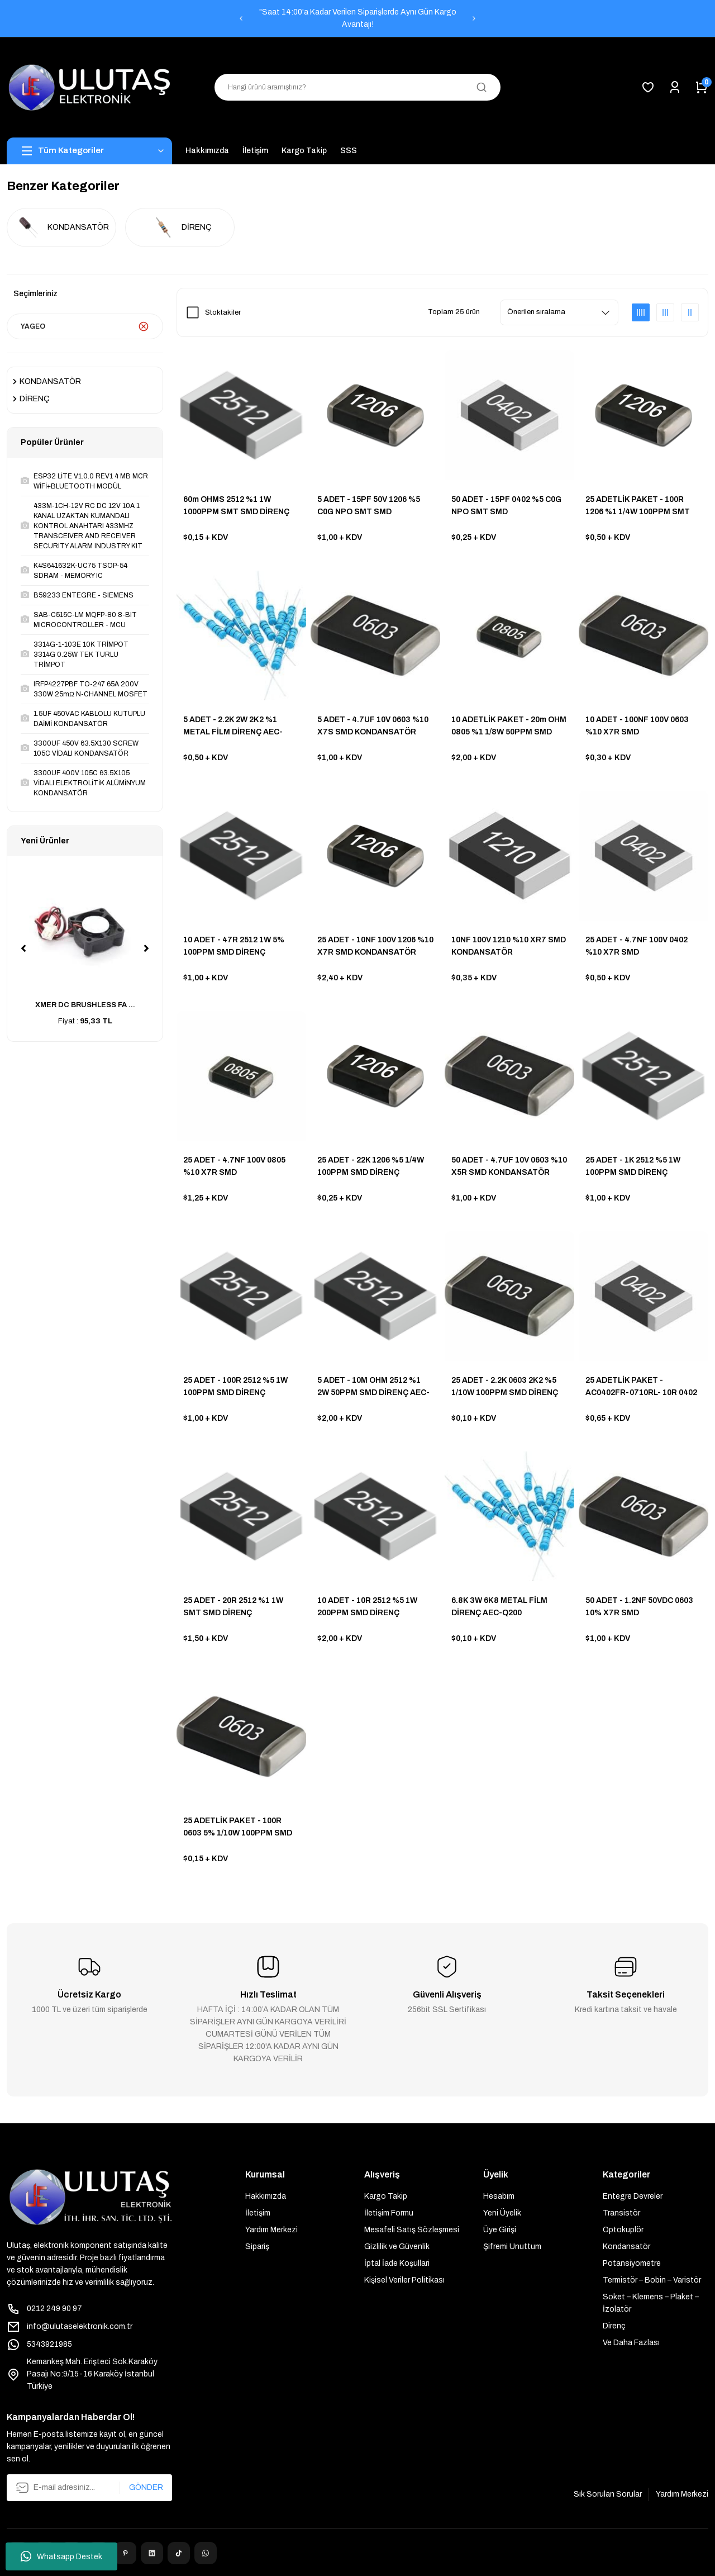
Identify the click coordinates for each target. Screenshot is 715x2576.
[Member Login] (674, 87)
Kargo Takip (385, 2196)
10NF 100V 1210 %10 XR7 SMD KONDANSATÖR (508, 946)
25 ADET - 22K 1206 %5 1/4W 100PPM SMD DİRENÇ (370, 1166)
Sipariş (257, 2246)
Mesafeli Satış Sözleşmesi (411, 2230)
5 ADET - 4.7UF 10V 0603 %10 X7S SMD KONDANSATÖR (372, 725)
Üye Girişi (499, 2230)
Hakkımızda (265, 2196)
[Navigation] (89, 150)
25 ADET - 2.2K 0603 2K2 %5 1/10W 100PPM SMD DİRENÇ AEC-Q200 (504, 1387)
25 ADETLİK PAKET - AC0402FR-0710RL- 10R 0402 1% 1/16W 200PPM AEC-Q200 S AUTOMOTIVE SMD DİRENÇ (641, 1387)
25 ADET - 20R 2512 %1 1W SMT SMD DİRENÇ (233, 1606)
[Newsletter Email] (89, 2487)
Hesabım (498, 2196)
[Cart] (701, 87)
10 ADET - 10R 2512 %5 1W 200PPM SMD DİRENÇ (367, 1606)
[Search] (357, 87)
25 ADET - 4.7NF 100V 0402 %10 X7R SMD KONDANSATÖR (636, 946)
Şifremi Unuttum (512, 2246)
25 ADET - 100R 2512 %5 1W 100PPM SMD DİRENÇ (235, 1386)
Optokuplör (623, 2230)
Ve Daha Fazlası (631, 2342)
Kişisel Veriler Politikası (404, 2280)
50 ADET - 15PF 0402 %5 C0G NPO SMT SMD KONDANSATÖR (506, 506)
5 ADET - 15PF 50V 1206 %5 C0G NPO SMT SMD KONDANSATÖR (368, 506)
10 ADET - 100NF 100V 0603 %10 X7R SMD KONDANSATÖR (637, 726)
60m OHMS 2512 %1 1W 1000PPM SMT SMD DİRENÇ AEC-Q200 (236, 506)
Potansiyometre (632, 2263)
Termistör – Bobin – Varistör (652, 2280)
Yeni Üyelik (502, 2213)
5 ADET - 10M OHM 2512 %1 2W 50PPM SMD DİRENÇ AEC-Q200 (373, 1387)
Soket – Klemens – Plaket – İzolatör (651, 2303)
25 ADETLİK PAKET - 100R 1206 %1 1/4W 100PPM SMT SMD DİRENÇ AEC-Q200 (637, 506)
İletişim (257, 2213)
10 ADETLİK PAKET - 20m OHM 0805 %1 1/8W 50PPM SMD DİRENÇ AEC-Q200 (508, 726)
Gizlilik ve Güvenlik (397, 2246)
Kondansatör (626, 2246)
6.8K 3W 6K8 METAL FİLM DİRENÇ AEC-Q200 (499, 1606)
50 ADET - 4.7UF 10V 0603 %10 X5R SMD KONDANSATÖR (509, 1166)
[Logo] (89, 87)
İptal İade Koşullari (397, 2263)
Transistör (621, 2213)
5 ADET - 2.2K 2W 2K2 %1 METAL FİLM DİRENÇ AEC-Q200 (233, 726)
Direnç (614, 2326)
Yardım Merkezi (271, 2230)
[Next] (474, 18)
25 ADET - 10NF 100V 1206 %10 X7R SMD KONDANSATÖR (375, 946)
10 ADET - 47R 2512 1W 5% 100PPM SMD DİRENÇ (233, 946)
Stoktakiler (223, 312)
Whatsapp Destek (61, 2556)
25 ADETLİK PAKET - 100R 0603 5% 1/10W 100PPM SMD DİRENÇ (237, 1827)
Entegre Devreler (632, 2196)
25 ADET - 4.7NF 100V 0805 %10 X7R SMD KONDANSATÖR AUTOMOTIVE (234, 1167)
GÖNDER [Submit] (146, 2487)
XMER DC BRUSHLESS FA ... (85, 1005)
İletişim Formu (388, 2213)
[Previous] (240, 18)
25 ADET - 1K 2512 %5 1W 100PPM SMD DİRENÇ (632, 1166)
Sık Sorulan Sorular (608, 2494)
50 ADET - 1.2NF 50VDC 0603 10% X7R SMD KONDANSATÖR (639, 1607)
